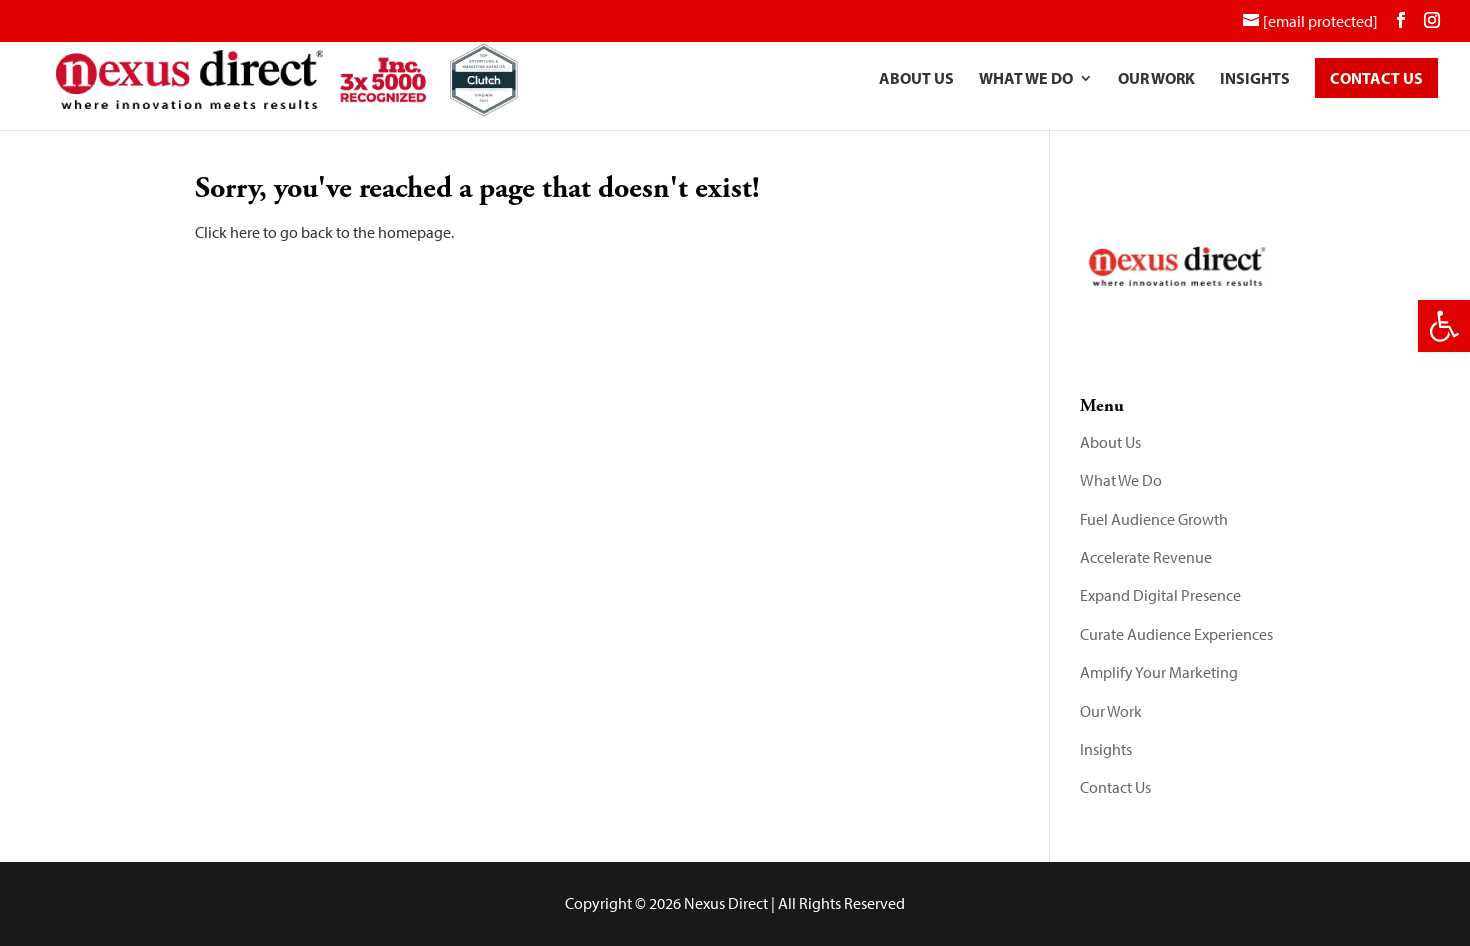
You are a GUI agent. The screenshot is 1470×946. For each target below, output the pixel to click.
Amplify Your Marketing (1159, 672)
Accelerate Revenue (1146, 557)
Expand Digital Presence (1160, 595)
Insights (1255, 83)
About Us (916, 83)
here (245, 232)
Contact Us (1115, 787)
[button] (1444, 326)
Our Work (1156, 83)
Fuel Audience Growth (1154, 519)
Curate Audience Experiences (1176, 634)
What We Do (1026, 83)
